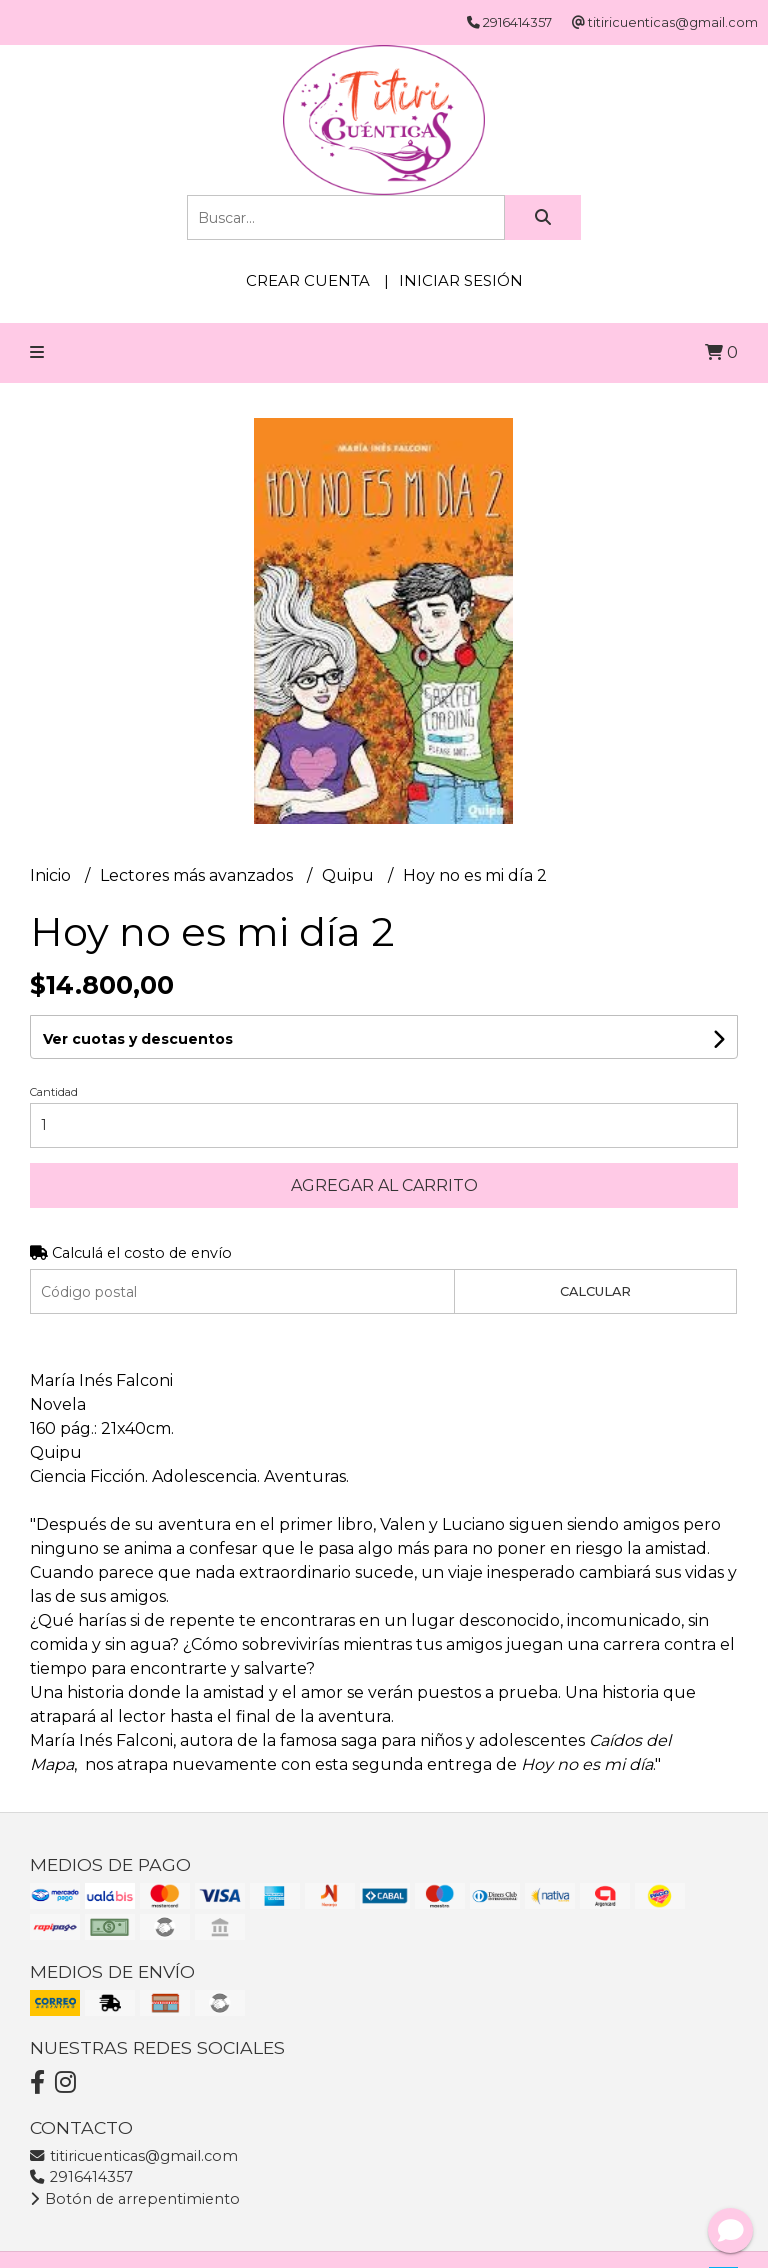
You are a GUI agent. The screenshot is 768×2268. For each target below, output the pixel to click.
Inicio (52, 875)
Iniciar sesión (461, 280)
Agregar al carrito (384, 1185)
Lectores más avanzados (198, 875)
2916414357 (81, 2177)
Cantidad (54, 1092)
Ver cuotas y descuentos (138, 1039)
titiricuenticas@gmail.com (134, 2156)
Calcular (595, 1291)
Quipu (350, 875)
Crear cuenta (308, 280)
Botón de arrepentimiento (135, 2199)
